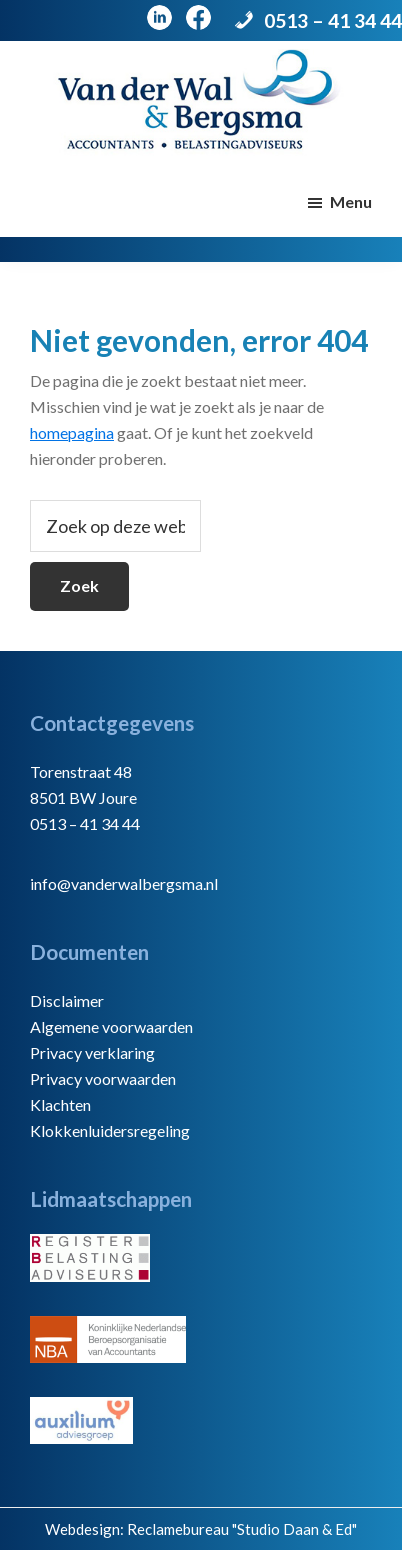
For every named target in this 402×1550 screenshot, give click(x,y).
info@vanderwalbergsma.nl (124, 883)
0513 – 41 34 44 (333, 20)
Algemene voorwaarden (111, 1026)
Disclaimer (67, 1000)
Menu (351, 201)
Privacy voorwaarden (103, 1078)
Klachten (60, 1104)
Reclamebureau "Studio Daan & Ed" (242, 1529)
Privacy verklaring (92, 1052)
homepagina (72, 432)
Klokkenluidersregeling (110, 1130)
